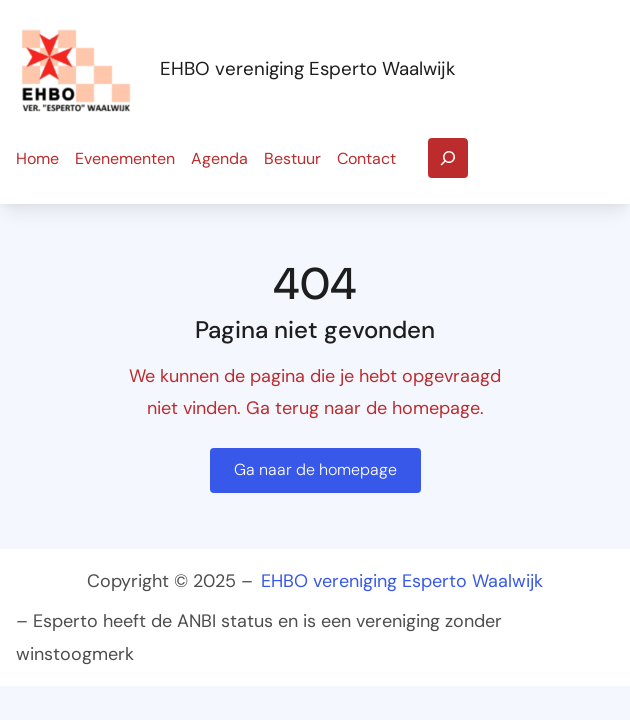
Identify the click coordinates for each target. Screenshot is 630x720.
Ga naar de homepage (315, 469)
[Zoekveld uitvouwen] (448, 158)
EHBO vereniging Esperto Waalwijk (307, 68)
